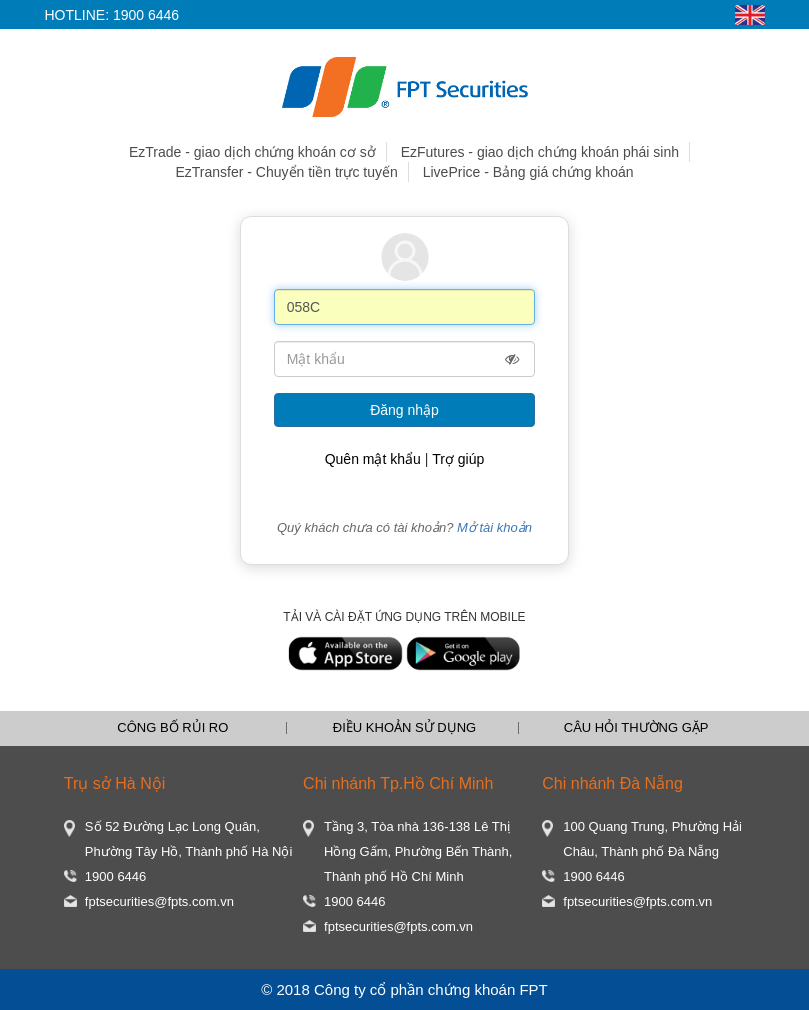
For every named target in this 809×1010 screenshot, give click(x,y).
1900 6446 (146, 15)
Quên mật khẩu (373, 459)
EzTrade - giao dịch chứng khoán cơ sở (252, 152)
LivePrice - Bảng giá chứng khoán (528, 172)
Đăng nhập (404, 410)
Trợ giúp (458, 459)
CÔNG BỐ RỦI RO (172, 727)
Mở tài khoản (494, 527)
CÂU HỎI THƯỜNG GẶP (636, 727)
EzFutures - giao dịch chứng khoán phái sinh (540, 152)
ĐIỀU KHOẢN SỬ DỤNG (404, 727)
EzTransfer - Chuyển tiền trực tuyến (286, 172)
